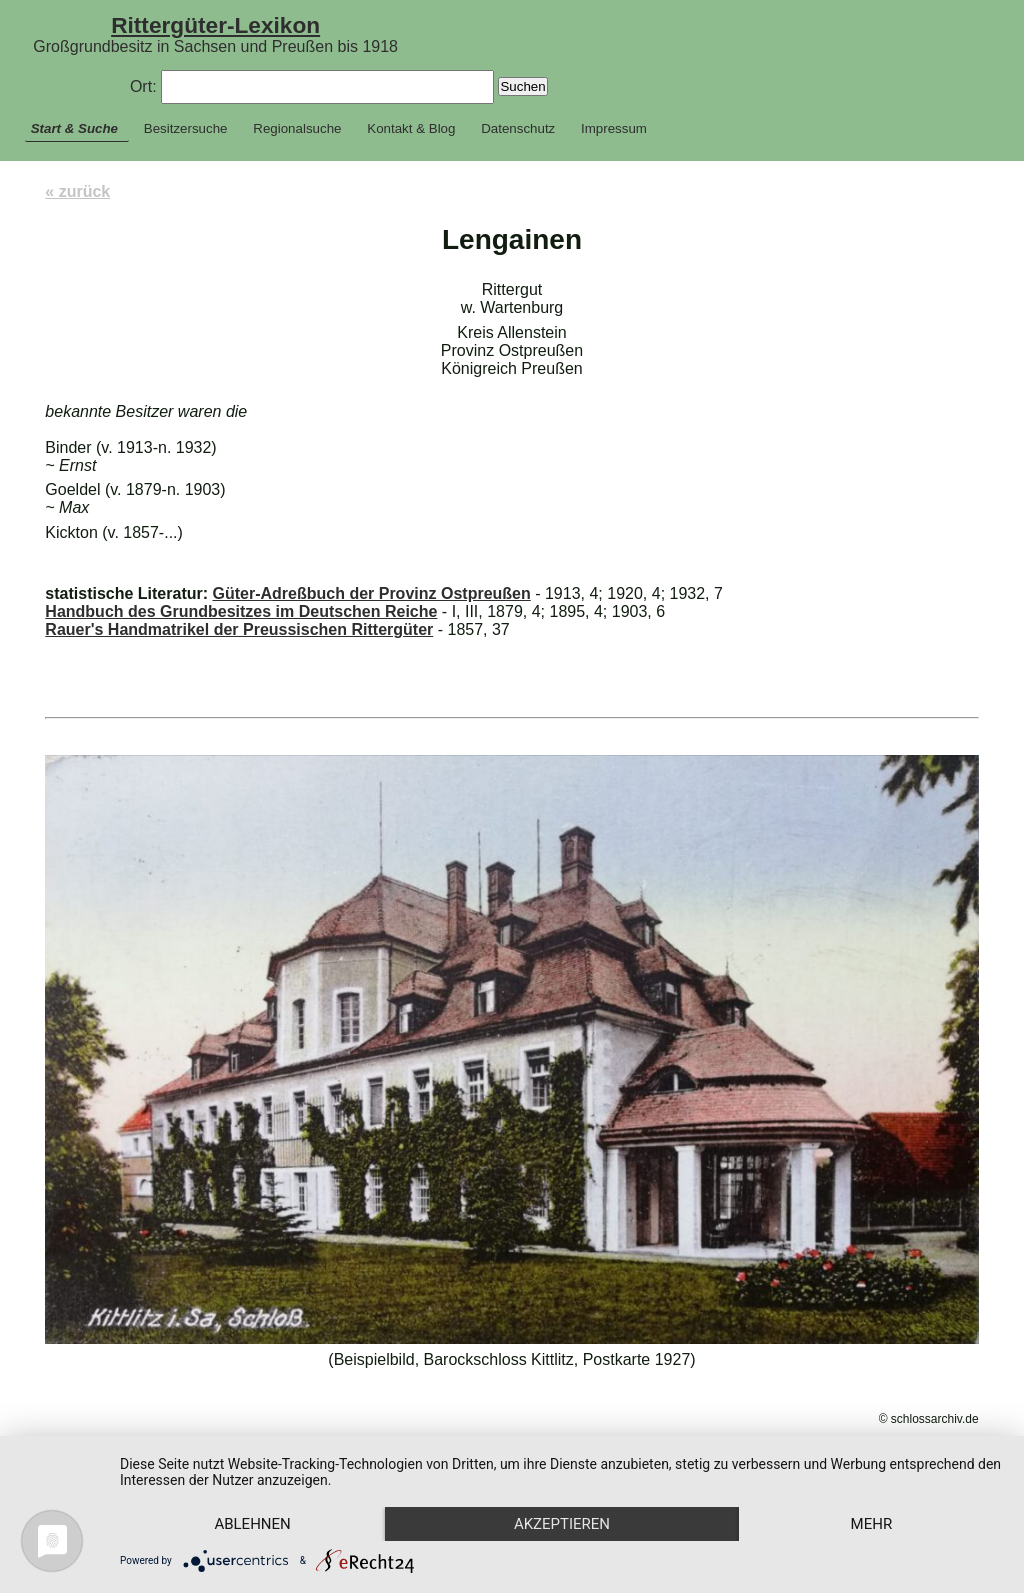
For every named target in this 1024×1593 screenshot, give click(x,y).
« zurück (77, 191)
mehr (872, 1524)
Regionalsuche (297, 128)
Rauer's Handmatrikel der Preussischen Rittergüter (239, 629)
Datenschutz (518, 128)
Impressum (614, 128)
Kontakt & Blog (411, 128)
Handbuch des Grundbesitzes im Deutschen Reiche (241, 611)
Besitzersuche (186, 128)
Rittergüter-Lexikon (215, 25)
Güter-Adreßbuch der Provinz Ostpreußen (371, 593)
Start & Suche (74, 128)
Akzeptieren (562, 1524)
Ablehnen (252, 1524)
